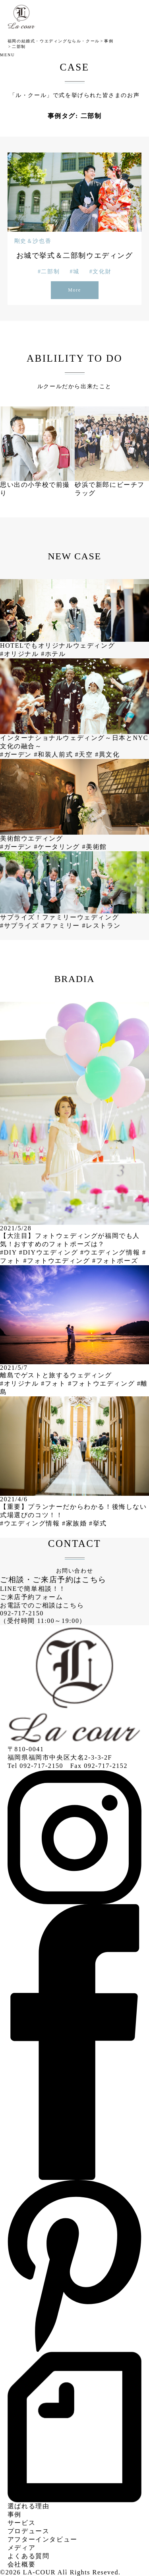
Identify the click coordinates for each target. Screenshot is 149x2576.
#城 (74, 272)
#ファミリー (61, 925)
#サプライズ (20, 925)
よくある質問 (29, 2556)
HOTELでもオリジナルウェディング (57, 645)
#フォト (54, 1383)
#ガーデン (17, 754)
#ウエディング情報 (111, 1252)
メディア (21, 2547)
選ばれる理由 (29, 2506)
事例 (108, 41)
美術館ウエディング (31, 838)
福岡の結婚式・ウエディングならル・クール (54, 41)
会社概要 (21, 2564)
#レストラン (101, 925)
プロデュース (29, 2531)
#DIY (9, 1252)
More (74, 290)
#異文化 (107, 754)
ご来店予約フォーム (31, 1597)
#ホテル (53, 653)
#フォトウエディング (57, 1260)
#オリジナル (20, 653)
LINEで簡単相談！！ (33, 1588)
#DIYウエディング (49, 1252)
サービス (21, 2522)
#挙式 (98, 1523)
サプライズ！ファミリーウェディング (59, 917)
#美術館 (94, 846)
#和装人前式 (54, 754)
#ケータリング (58, 846)
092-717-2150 (22, 1613)
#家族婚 (75, 1523)
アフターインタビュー (42, 2539)
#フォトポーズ (115, 1260)
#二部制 (49, 272)
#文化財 (100, 272)
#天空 (85, 754)
